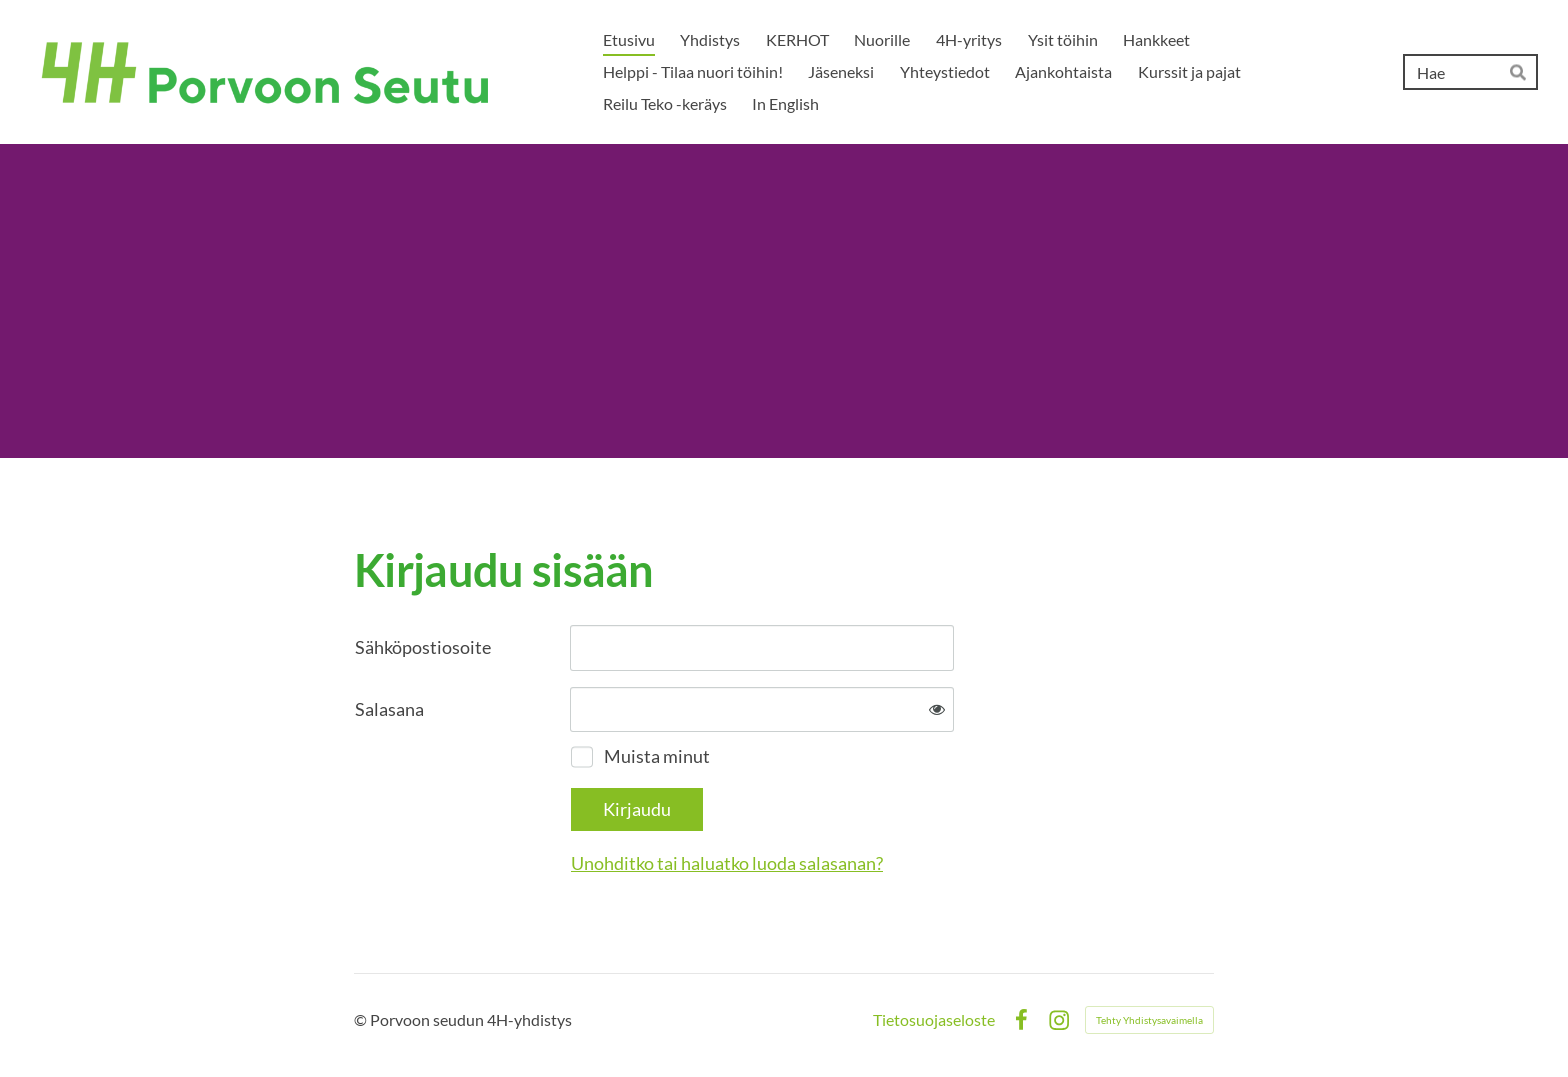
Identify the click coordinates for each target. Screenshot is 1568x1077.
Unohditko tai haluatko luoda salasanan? (727, 863)
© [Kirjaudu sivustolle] (362, 1019)
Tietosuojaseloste (934, 1020)
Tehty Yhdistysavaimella (1149, 1020)
